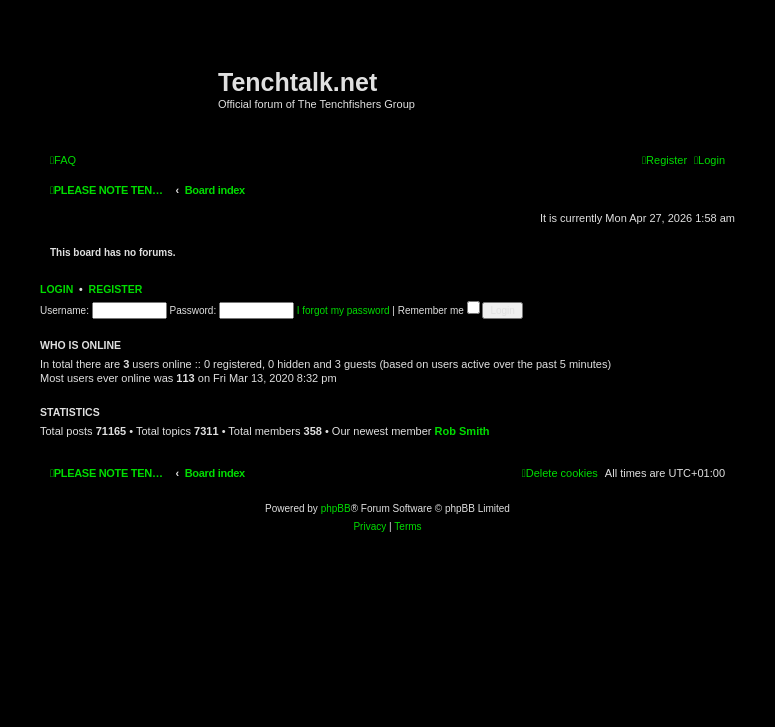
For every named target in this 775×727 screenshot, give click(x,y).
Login (56, 289)
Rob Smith (462, 431)
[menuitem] (63, 160)
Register (116, 289)
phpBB (336, 508)
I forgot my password (343, 310)
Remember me (439, 310)
